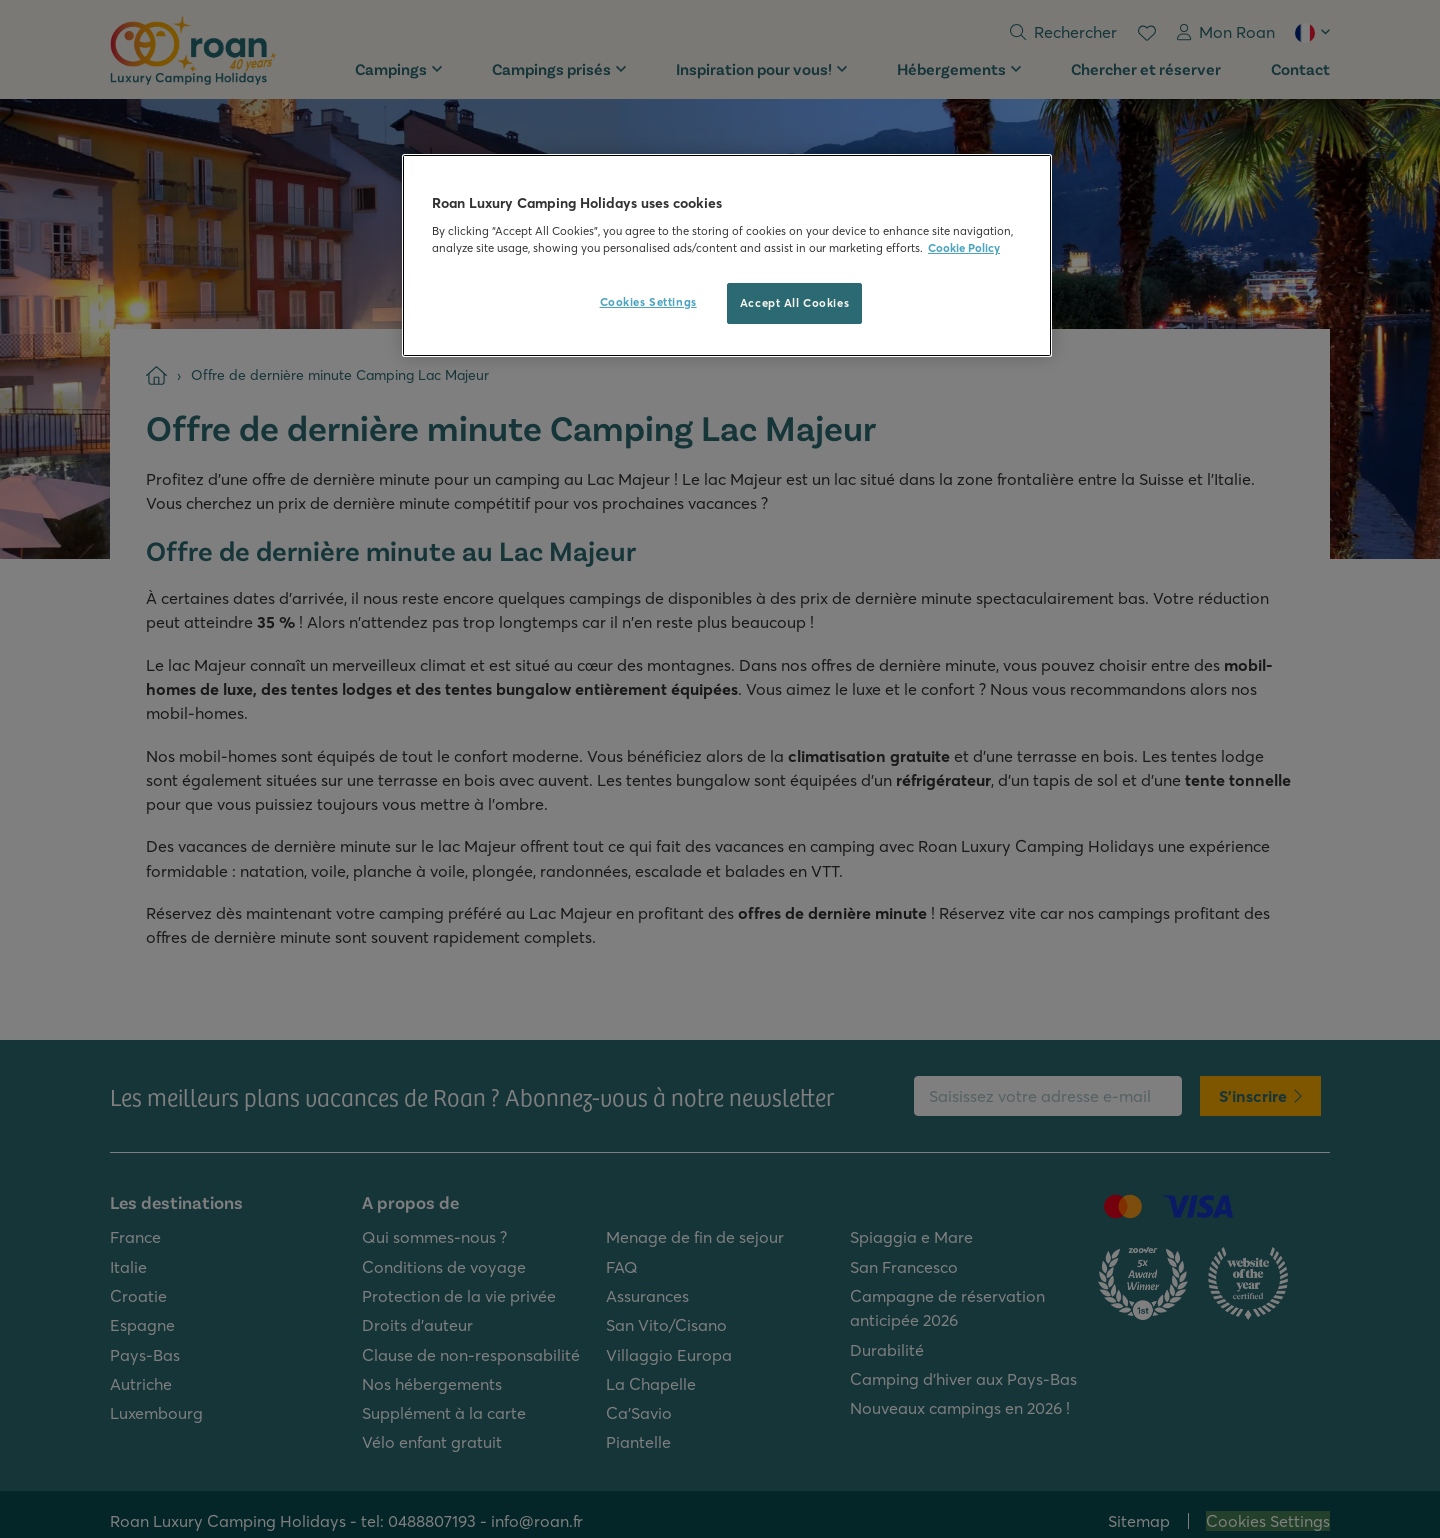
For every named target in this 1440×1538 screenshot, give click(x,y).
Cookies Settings (648, 302)
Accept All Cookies (794, 303)
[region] (727, 256)
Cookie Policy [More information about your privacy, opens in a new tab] (964, 248)
